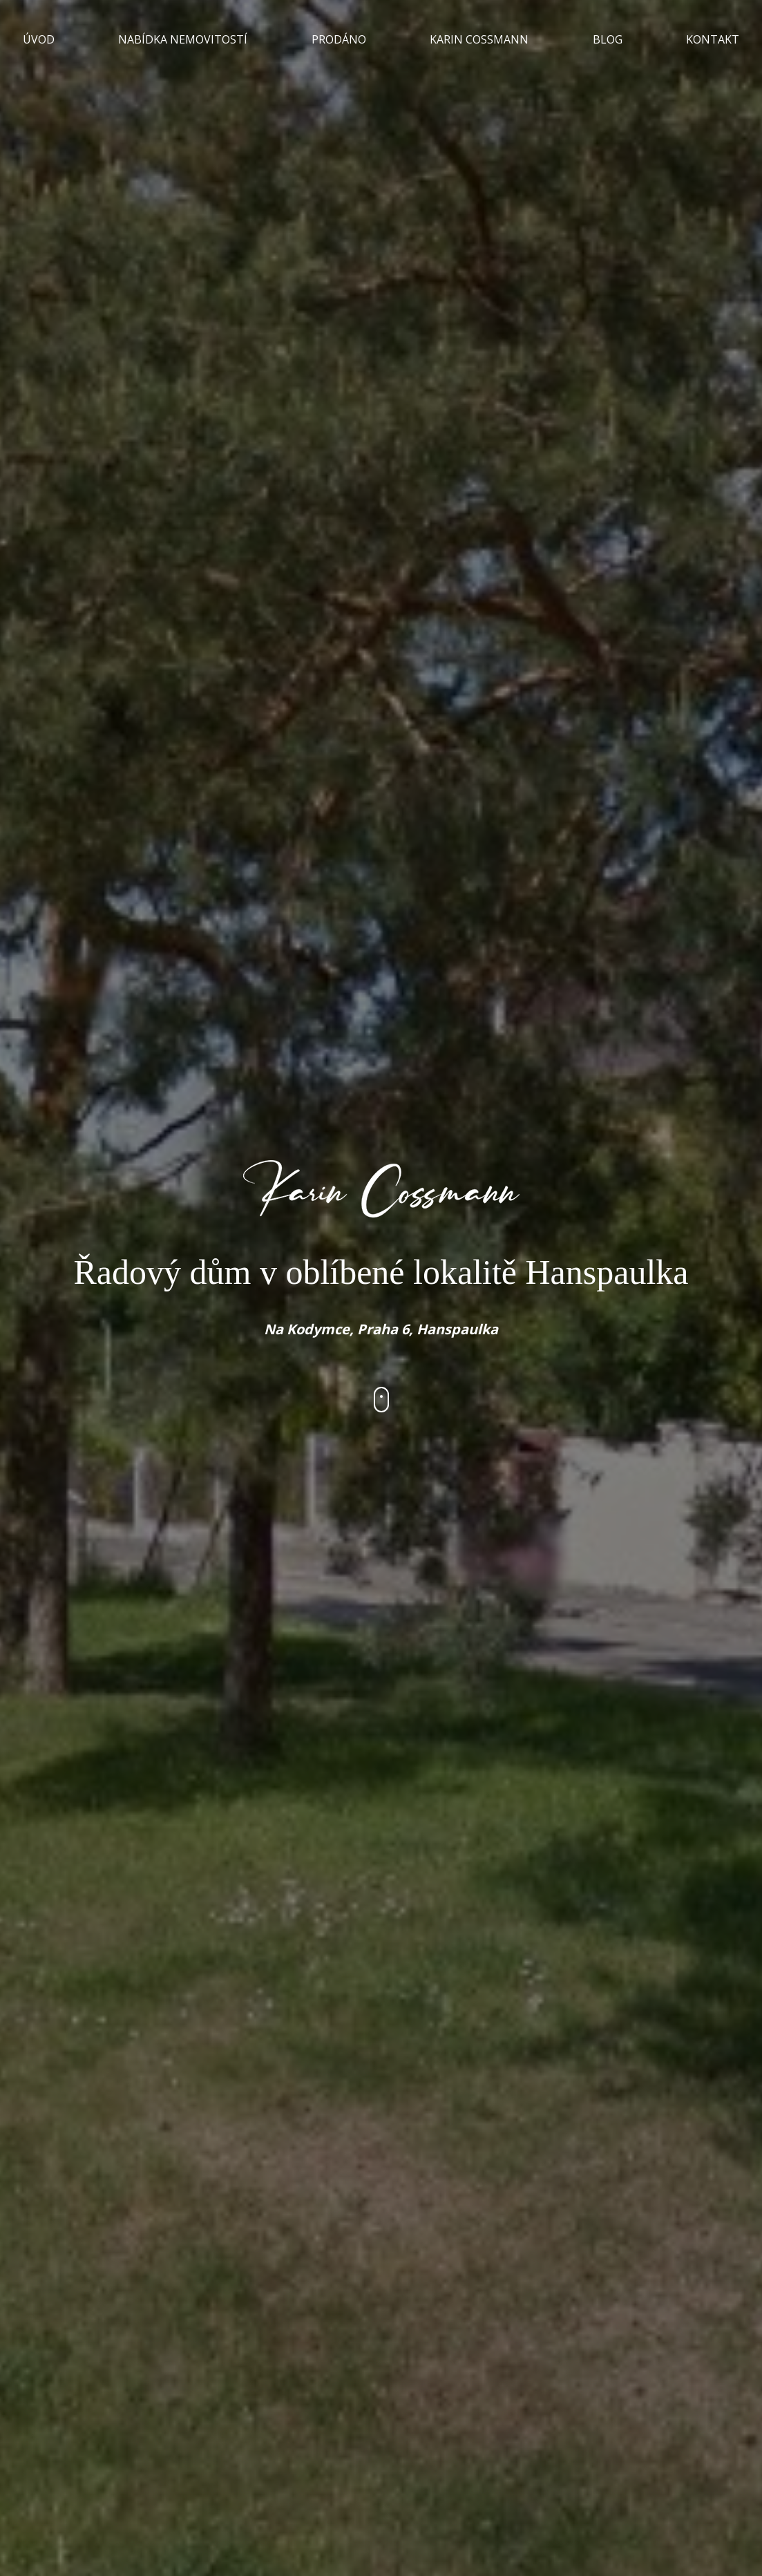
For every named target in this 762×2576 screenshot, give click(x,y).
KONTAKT (712, 39)
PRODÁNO (339, 39)
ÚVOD (39, 39)
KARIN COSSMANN (479, 39)
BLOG (607, 39)
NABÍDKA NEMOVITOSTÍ (182, 39)
